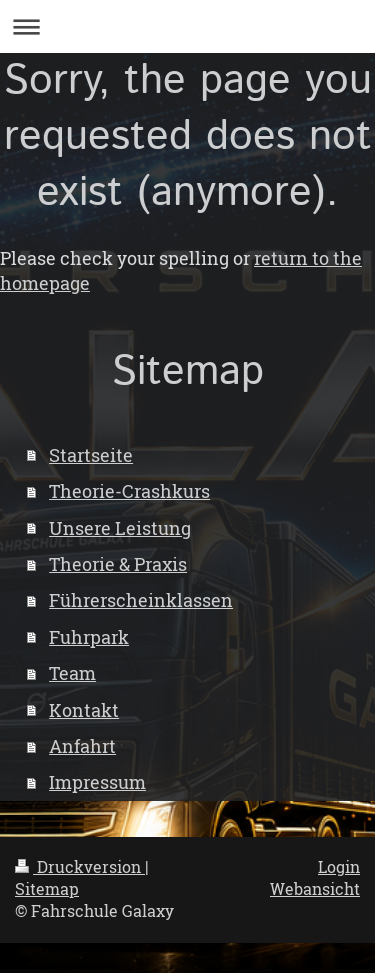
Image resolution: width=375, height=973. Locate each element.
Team (72, 673)
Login (339, 867)
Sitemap (47, 889)
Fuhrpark (89, 637)
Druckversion (80, 867)
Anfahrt (82, 746)
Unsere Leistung (120, 528)
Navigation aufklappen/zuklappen (187, 26)
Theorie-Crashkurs (129, 491)
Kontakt (84, 710)
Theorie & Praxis (118, 564)
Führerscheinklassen (141, 600)
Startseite (91, 455)
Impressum (97, 782)
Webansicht (315, 889)
